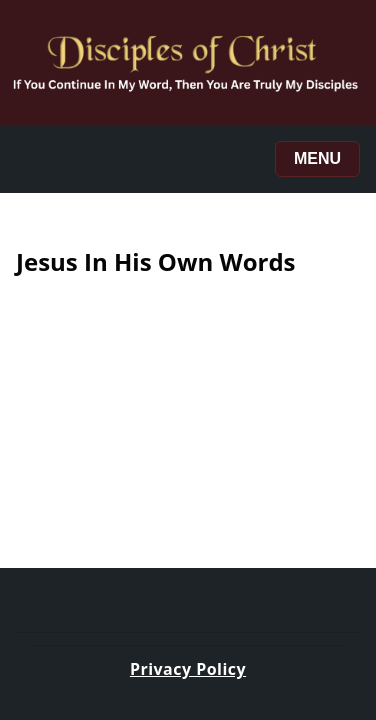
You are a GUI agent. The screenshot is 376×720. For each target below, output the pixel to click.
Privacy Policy (188, 669)
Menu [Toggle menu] (317, 158)
